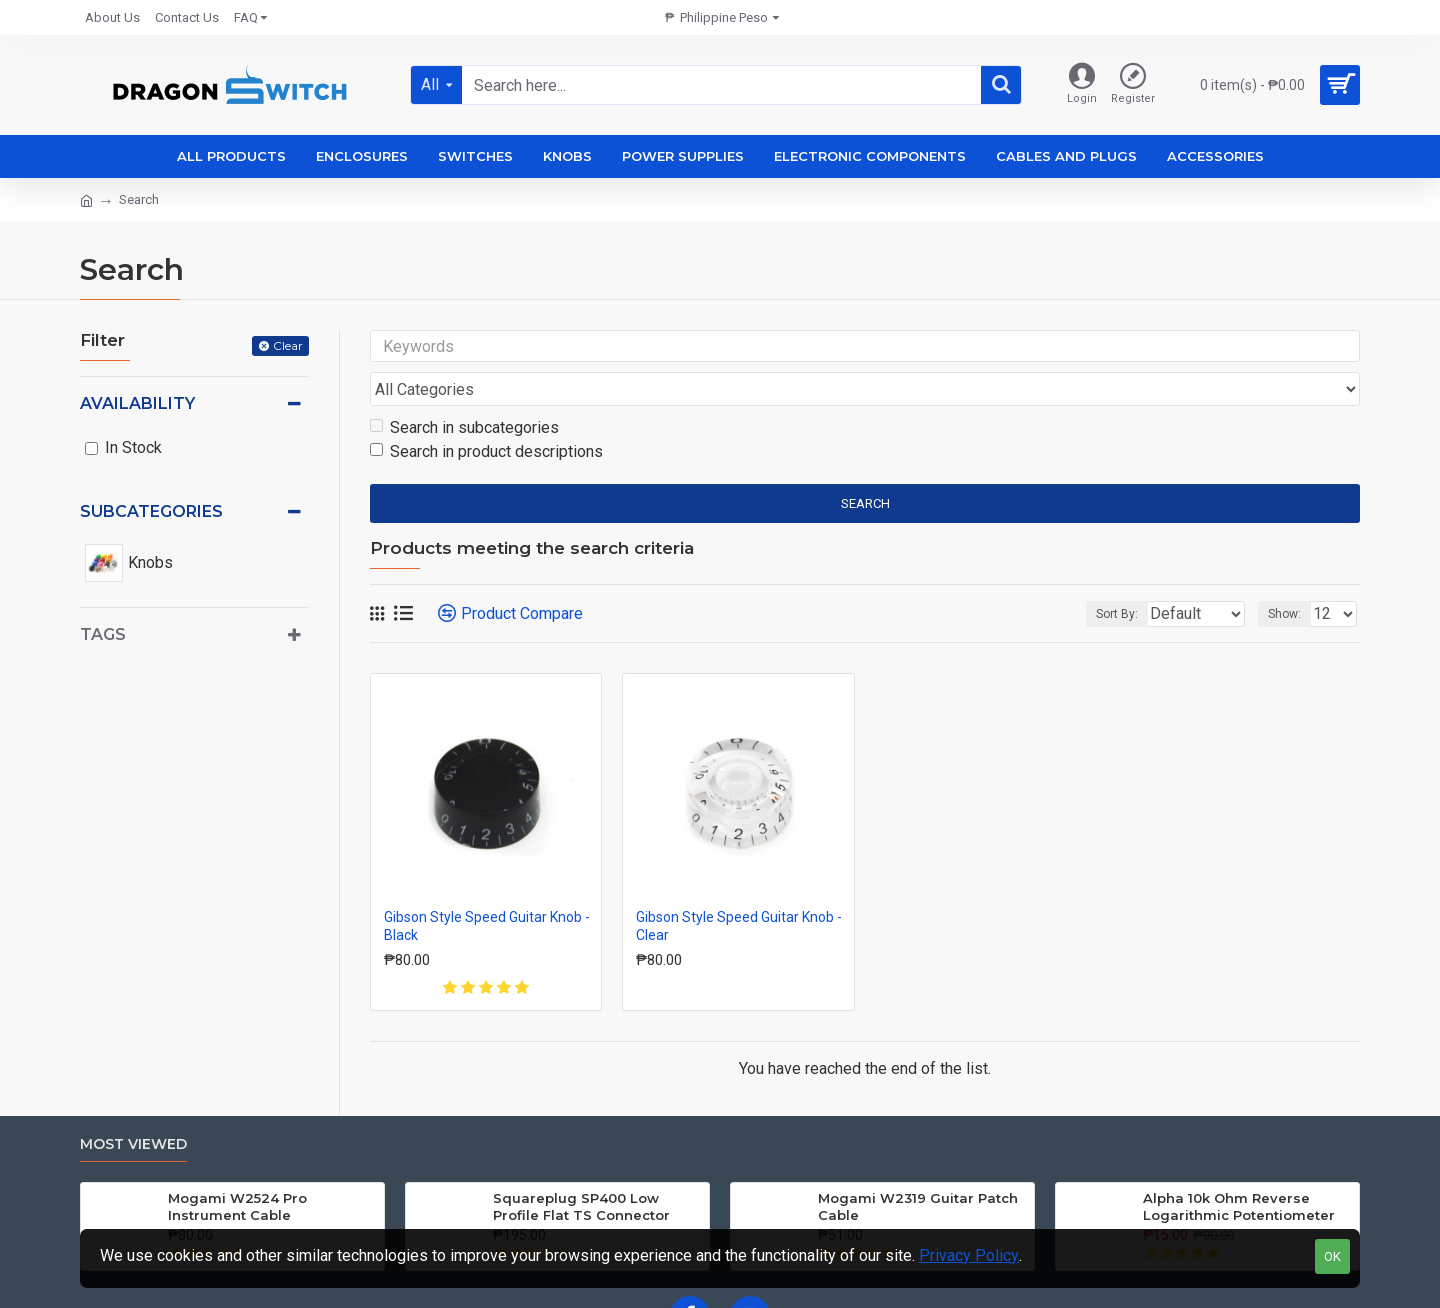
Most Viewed (133, 1106)
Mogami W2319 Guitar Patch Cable (918, 1168)
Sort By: (1102, 576)
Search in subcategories (464, 389)
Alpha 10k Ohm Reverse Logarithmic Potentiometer (1239, 1168)
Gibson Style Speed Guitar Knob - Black (487, 888)
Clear (288, 345)
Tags (103, 634)
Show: (1290, 576)
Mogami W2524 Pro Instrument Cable (237, 1168)
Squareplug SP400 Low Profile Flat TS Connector (581, 1168)
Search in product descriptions (486, 413)
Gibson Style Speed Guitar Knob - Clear (739, 888)
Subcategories (151, 511)
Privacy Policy (969, 1255)
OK (1332, 1256)
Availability (137, 403)
